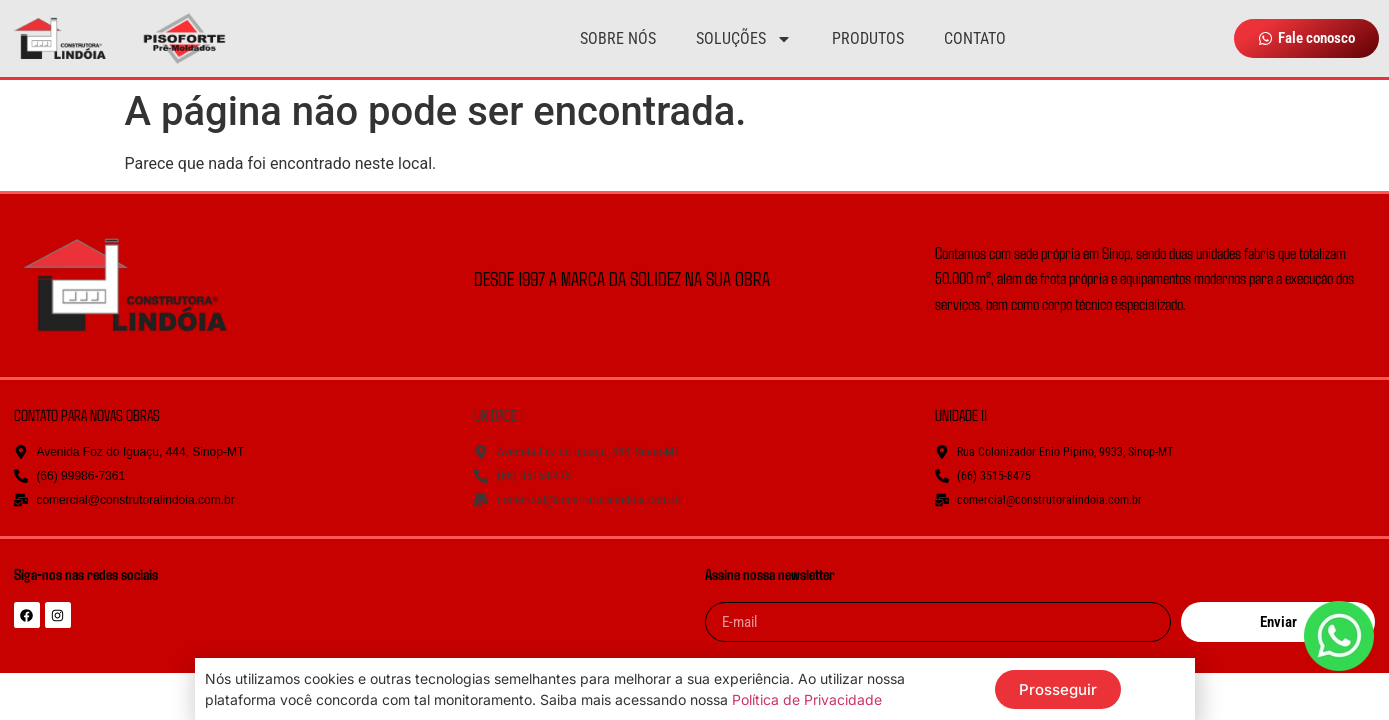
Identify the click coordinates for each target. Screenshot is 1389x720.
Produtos (868, 38)
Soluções (744, 39)
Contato (975, 38)
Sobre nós (618, 38)
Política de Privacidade (807, 699)
